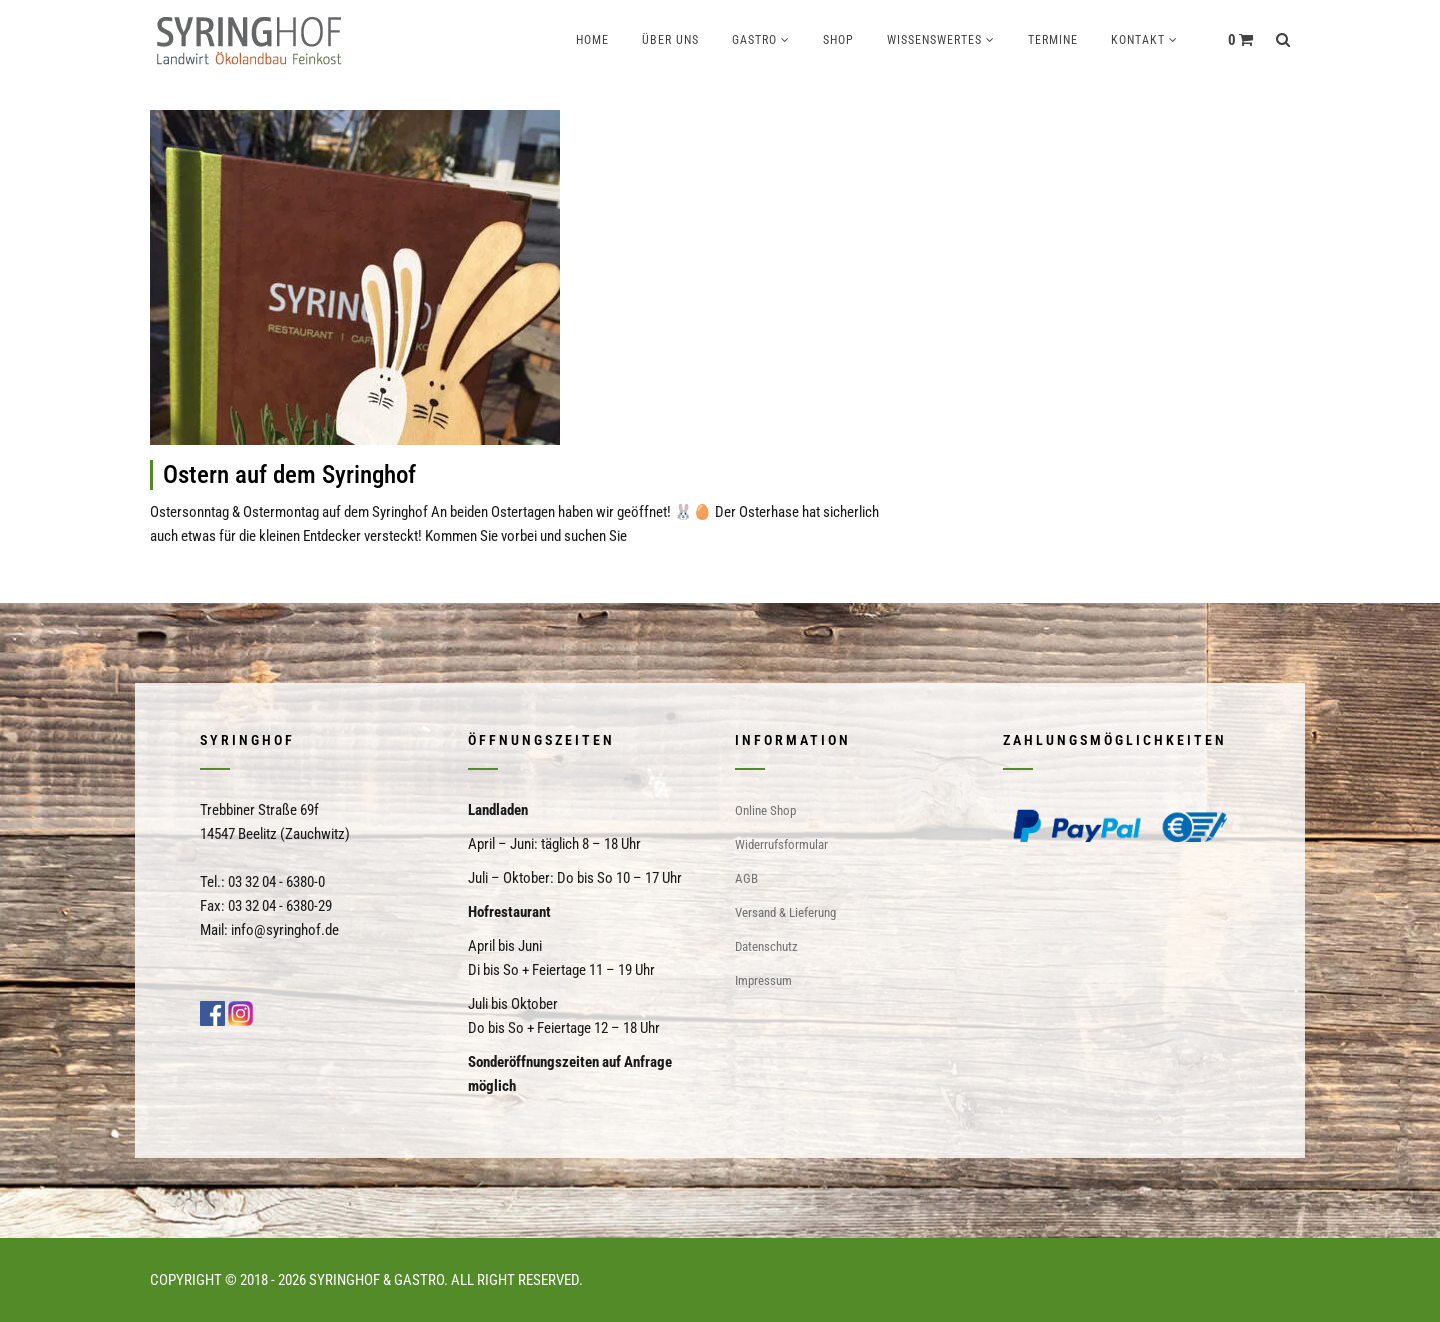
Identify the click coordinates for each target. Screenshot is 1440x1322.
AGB (746, 878)
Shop (838, 40)
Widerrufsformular (781, 844)
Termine (1053, 40)
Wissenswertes (934, 40)
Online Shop (765, 810)
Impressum (763, 980)
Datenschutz (766, 946)
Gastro (754, 40)
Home (592, 40)
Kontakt (1138, 40)
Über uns (670, 40)
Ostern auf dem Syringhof (289, 474)
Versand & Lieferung (785, 912)
